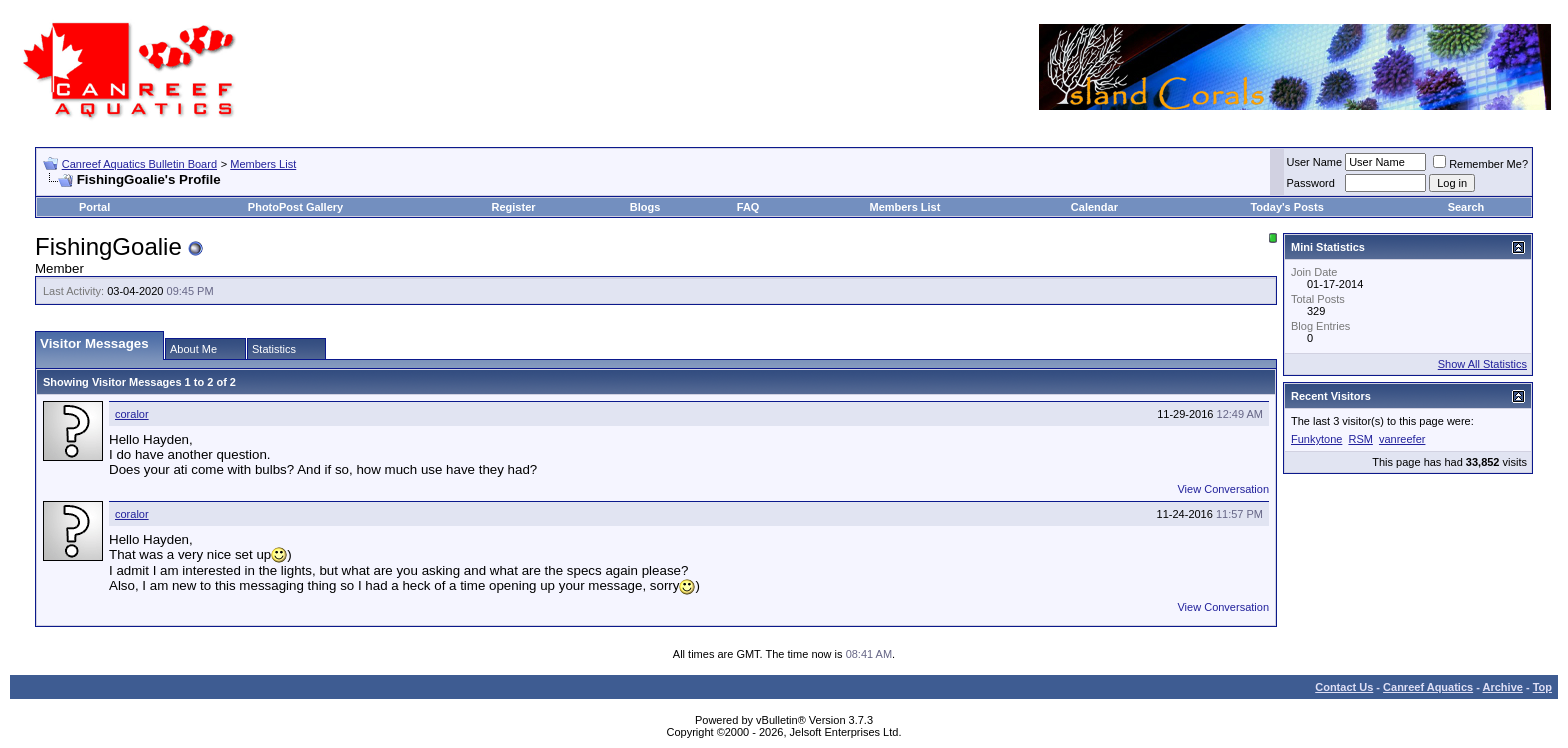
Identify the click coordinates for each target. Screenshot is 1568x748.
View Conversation (1223, 489)
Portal (94, 207)
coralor (132, 414)
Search (1466, 207)
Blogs (645, 207)
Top (1542, 687)
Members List (263, 164)
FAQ (748, 207)
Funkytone (1316, 439)
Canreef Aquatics (1428, 687)
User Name (1315, 162)
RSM (1360, 439)
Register (514, 207)
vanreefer (1402, 439)
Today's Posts (1286, 207)
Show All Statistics (1482, 364)
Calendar (1094, 207)
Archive (1503, 687)
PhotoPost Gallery (295, 207)
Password (1311, 183)
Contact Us (1344, 687)
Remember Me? (1480, 164)
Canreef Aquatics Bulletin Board (139, 164)
